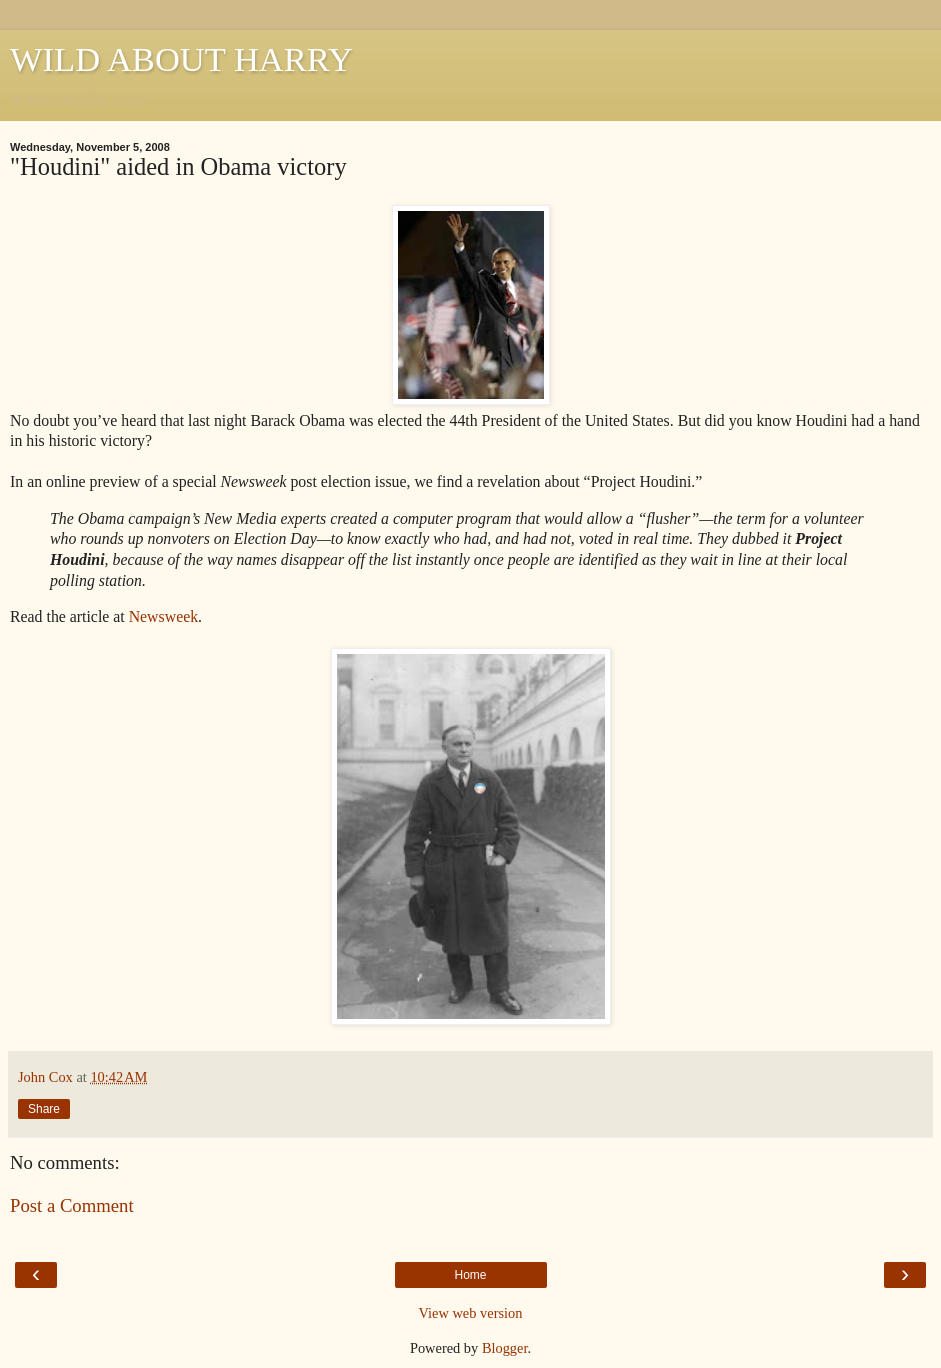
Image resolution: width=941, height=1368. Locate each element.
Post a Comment (72, 1205)
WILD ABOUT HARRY (181, 59)
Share (44, 1109)
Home (470, 1275)
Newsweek (163, 616)
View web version (471, 1313)
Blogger (505, 1348)
